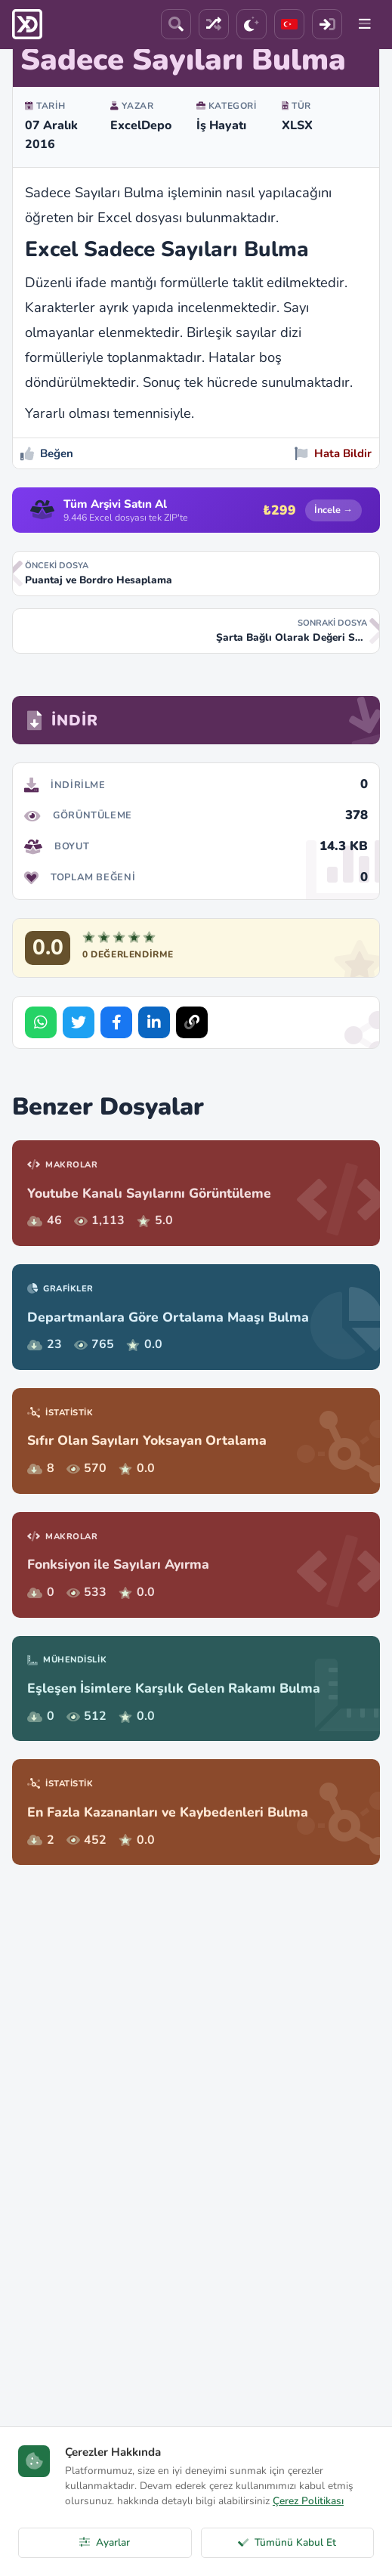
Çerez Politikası (308, 2501)
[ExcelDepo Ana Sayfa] (27, 24)
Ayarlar (104, 2542)
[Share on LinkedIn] (154, 1022)
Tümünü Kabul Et (287, 2542)
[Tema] (251, 24)
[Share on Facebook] (116, 1022)
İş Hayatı (221, 125)
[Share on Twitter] (78, 1022)
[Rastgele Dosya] (214, 24)
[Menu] (365, 24)
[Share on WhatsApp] (41, 1022)
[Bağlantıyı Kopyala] (192, 1022)
